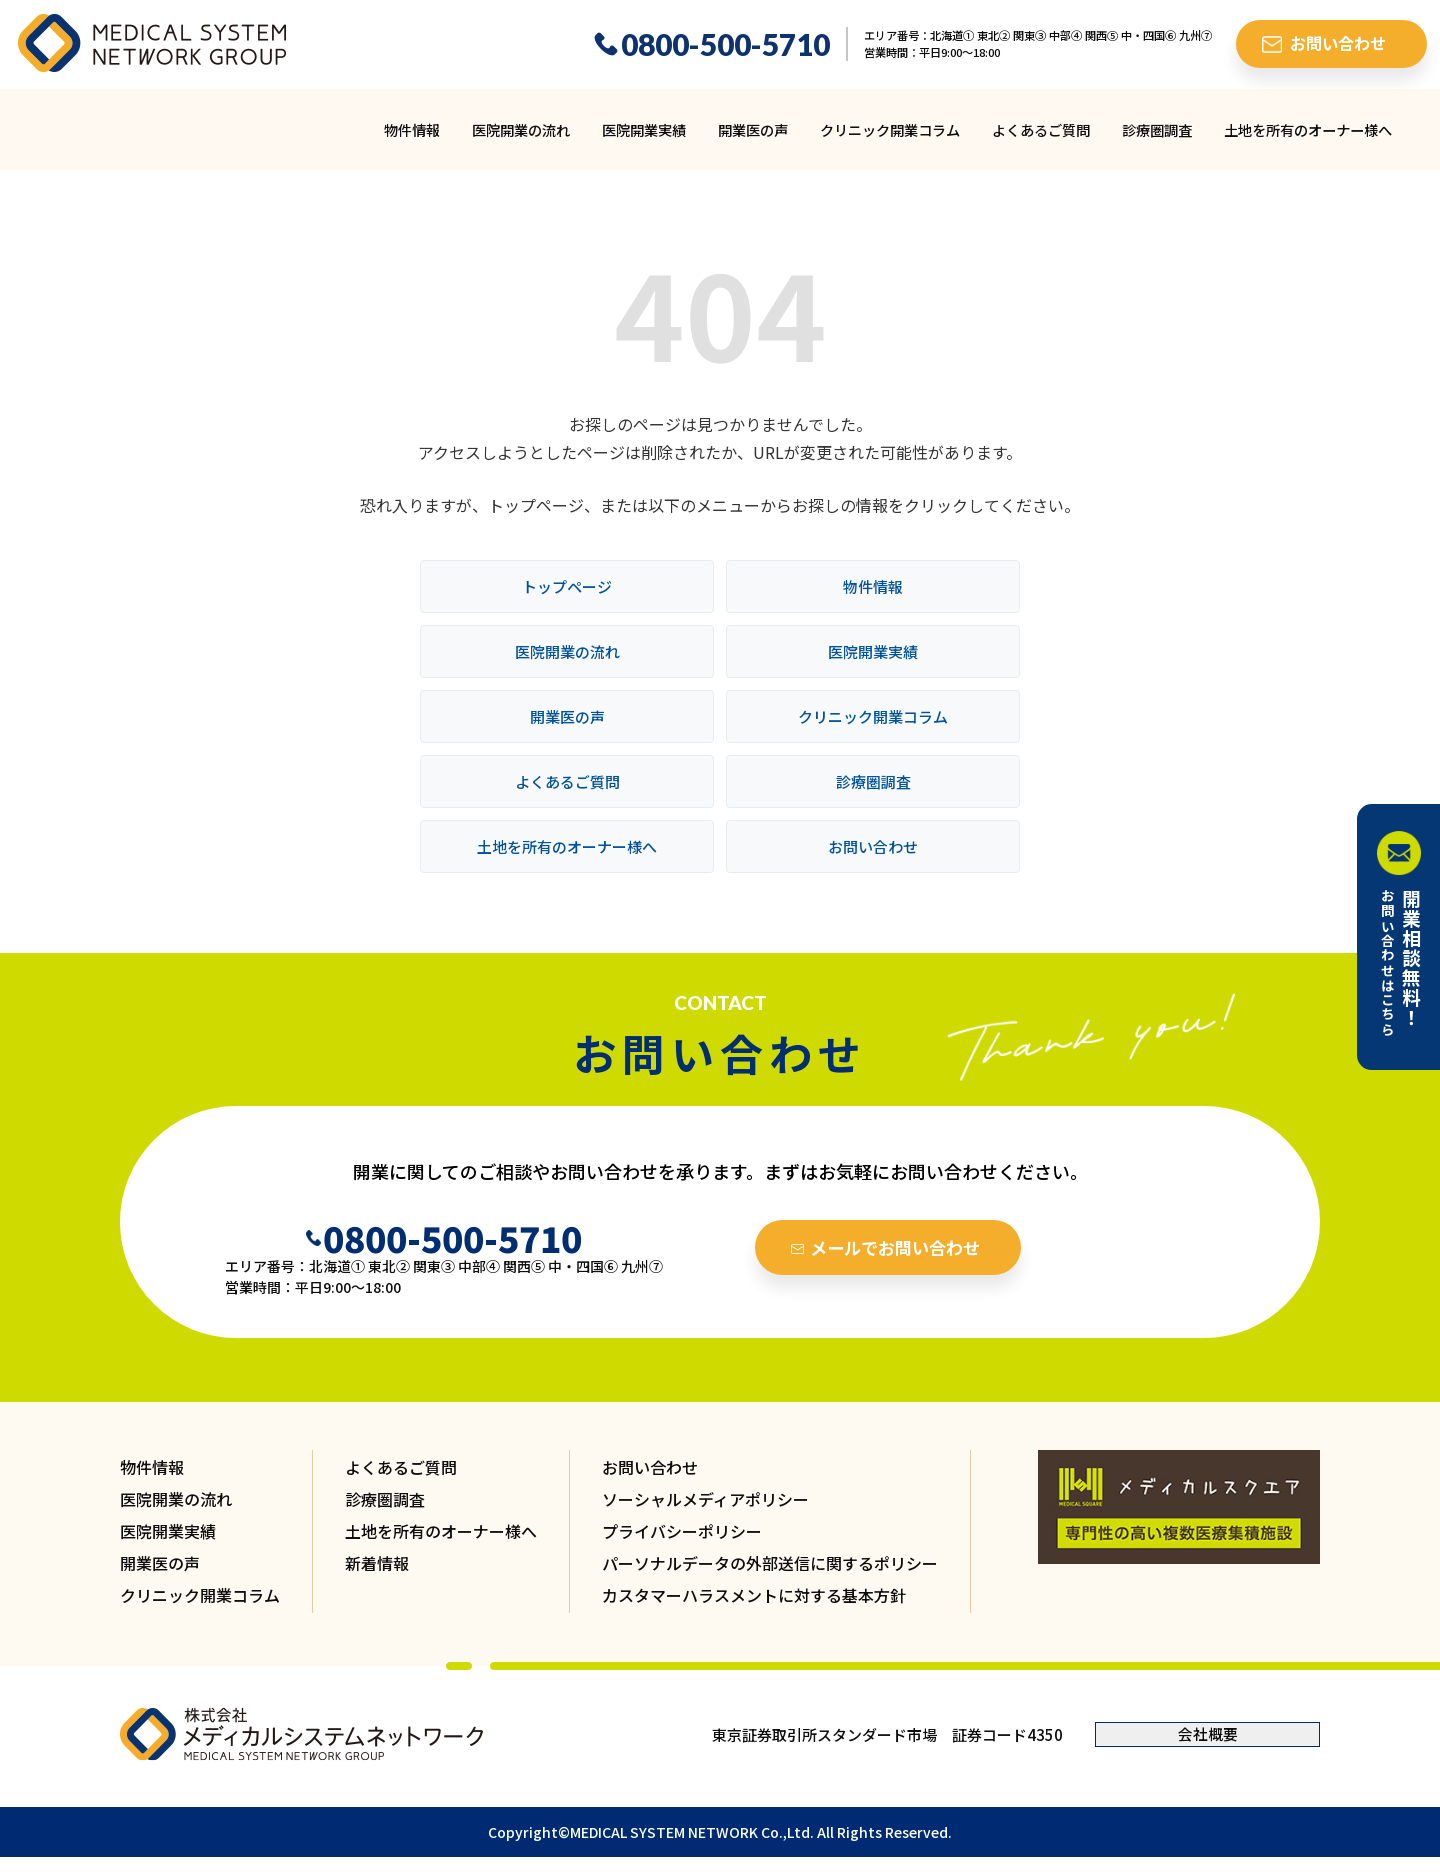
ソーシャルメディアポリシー (705, 1500)
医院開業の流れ (521, 129)
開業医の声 (753, 129)
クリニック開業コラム (890, 129)
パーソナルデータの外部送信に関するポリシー (770, 1564)
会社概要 (1208, 1735)
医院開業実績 (644, 129)
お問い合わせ (873, 846)
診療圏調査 (1157, 129)
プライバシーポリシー (682, 1532)
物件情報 (412, 129)
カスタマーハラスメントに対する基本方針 (754, 1596)
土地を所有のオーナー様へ (1308, 129)
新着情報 (377, 1564)
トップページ (567, 586)
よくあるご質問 (1041, 129)
